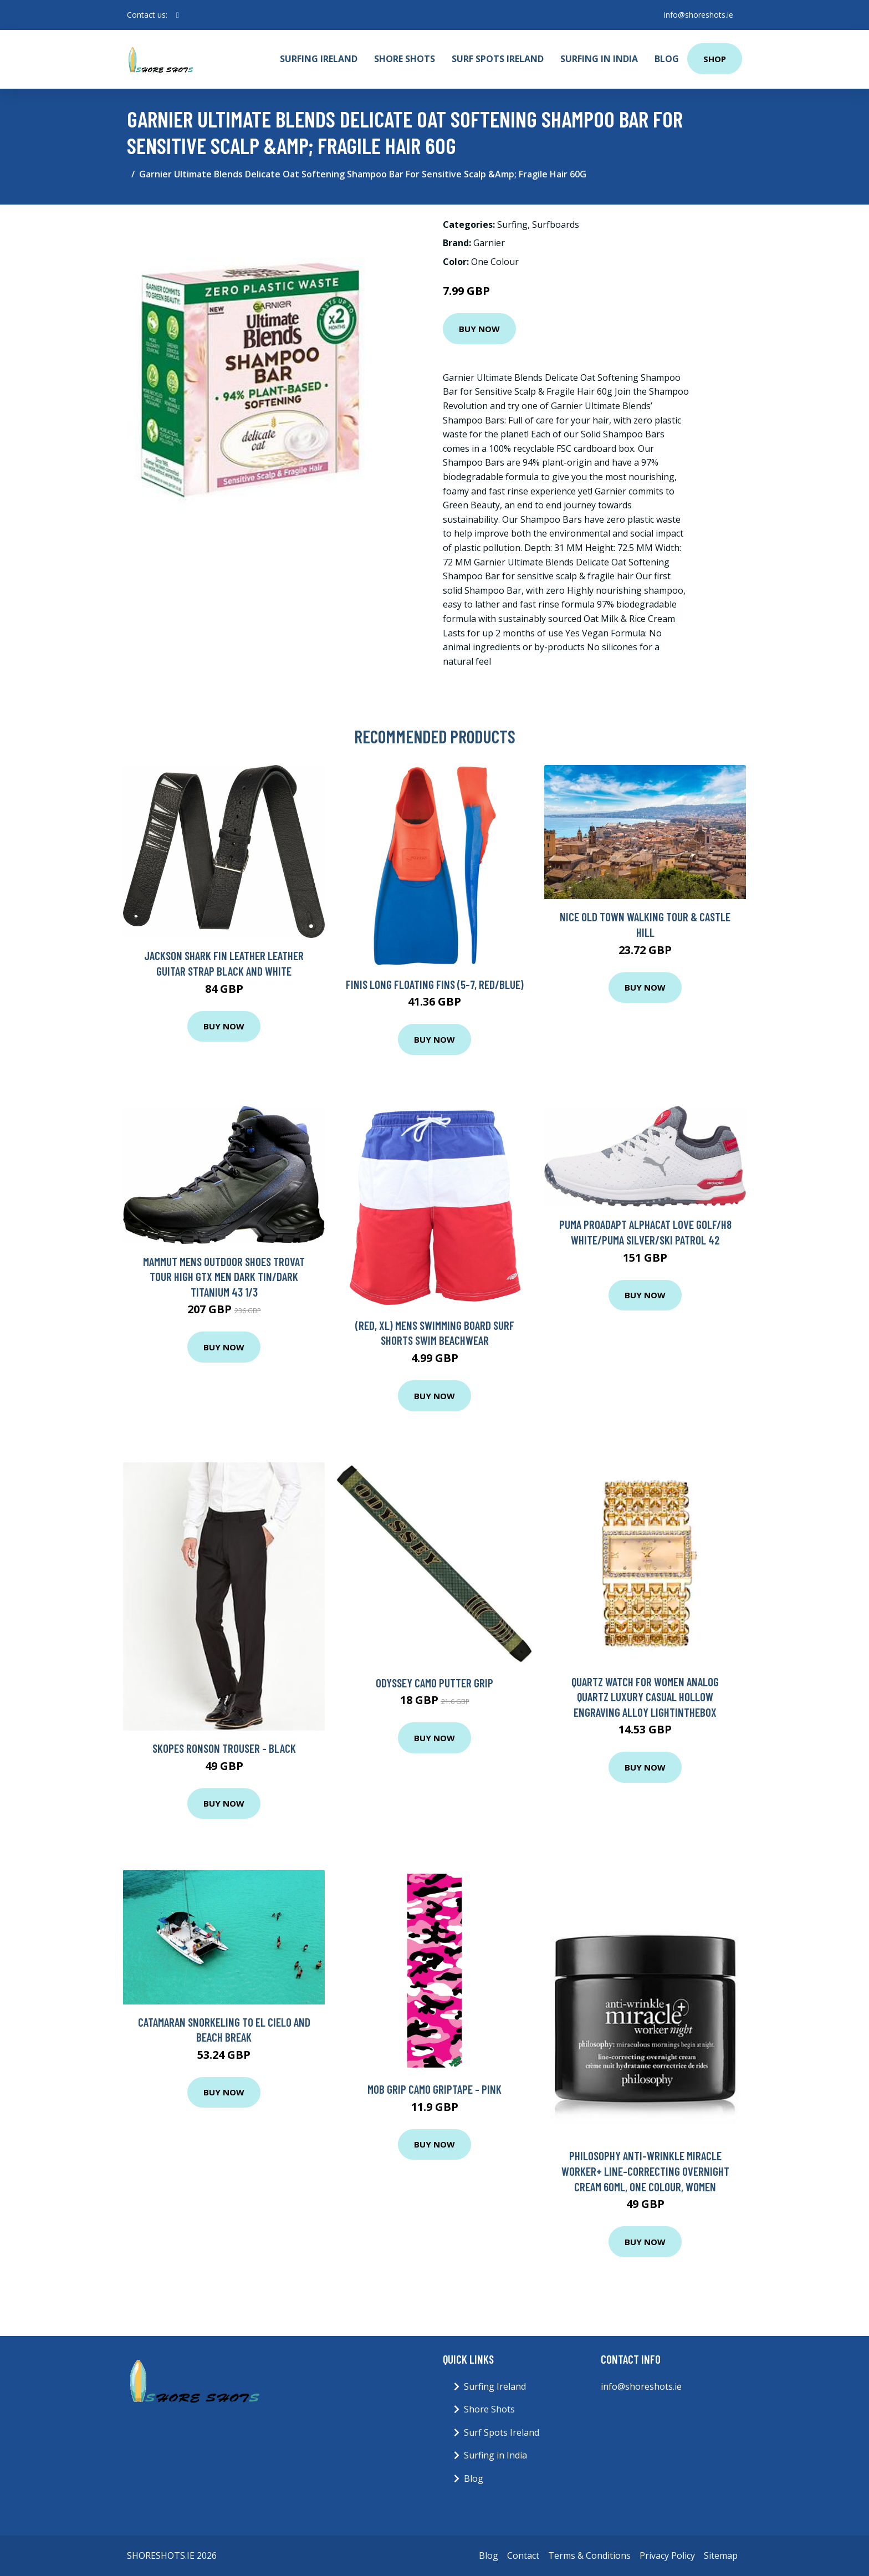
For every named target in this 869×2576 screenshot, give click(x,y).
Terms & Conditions (589, 2555)
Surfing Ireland (318, 59)
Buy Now (479, 328)
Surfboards (555, 224)
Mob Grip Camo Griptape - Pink (434, 2089)
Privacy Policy (667, 2555)
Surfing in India (599, 59)
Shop (714, 58)
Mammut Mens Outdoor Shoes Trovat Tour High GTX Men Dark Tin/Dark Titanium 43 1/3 (224, 1276)
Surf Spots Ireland (498, 59)
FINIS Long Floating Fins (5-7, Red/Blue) (435, 984)
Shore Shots (404, 59)
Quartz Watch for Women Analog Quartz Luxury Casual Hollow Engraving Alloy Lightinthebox (645, 1697)
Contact (523, 2555)
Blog (667, 59)
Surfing (512, 224)
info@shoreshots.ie (698, 14)
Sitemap (721, 2555)
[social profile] (177, 14)
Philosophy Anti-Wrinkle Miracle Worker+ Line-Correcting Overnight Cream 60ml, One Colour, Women (645, 2171)
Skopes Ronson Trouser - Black (224, 1748)
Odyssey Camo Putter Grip (434, 1683)
